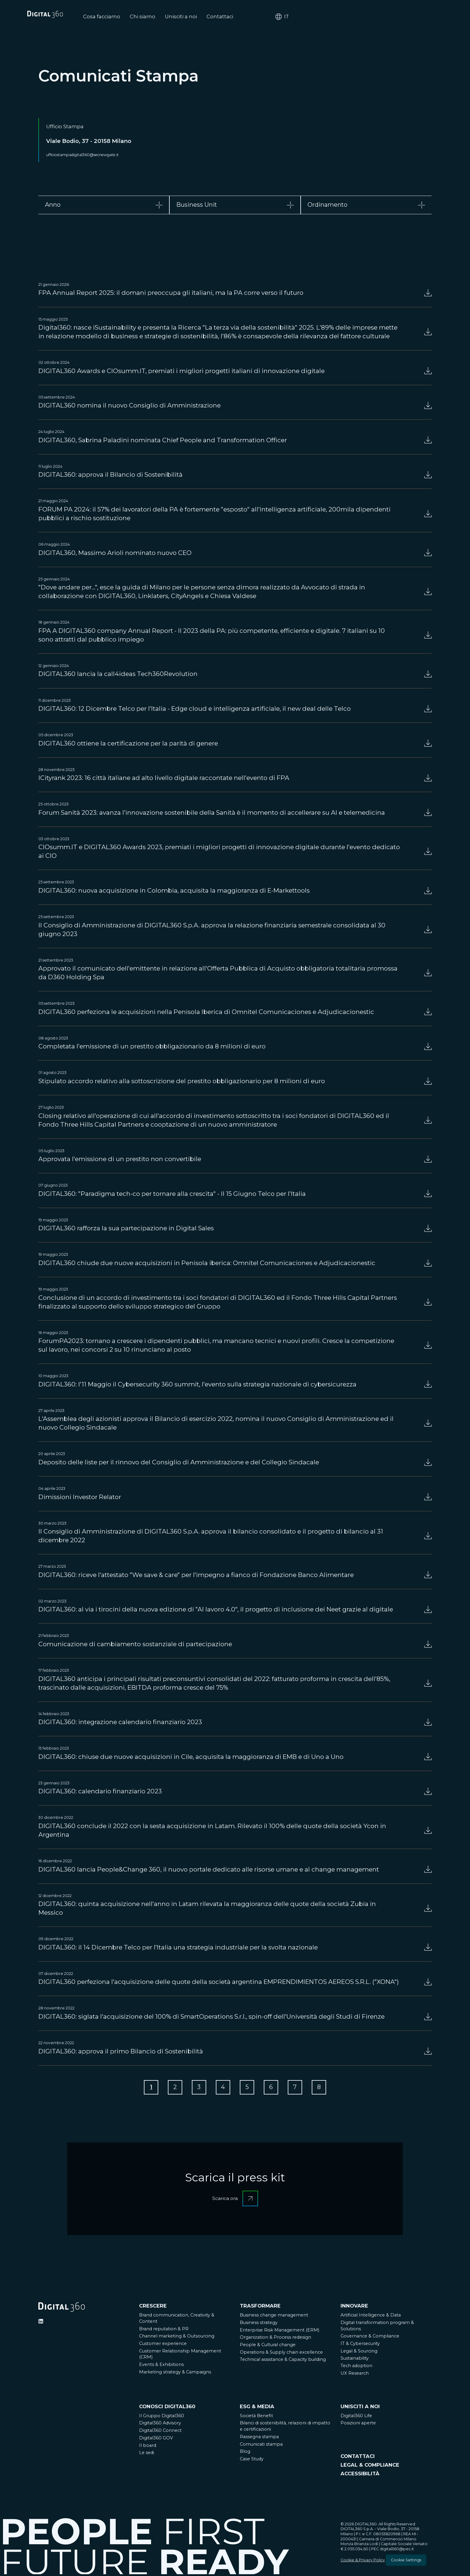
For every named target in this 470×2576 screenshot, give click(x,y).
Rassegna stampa (259, 2438)
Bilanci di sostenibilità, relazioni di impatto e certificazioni (285, 2428)
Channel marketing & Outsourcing (176, 2337)
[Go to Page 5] (247, 2088)
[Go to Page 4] (222, 2088)
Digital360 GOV (156, 2439)
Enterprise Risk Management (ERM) (279, 2331)
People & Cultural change (268, 2346)
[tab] (103, 205)
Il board (147, 2447)
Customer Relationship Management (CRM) (180, 2355)
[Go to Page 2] (172, 2088)
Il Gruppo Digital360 (161, 2417)
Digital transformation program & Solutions (377, 2327)
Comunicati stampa (261, 2445)
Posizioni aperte (358, 2424)
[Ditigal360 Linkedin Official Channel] (40, 2323)
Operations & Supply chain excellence (281, 2353)
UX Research (355, 2374)
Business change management (274, 2317)
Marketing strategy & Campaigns (175, 2373)
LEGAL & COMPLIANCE (370, 2466)
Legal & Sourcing (359, 2352)
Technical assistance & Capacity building (283, 2361)
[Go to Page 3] (197, 2088)
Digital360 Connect (160, 2432)
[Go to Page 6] (273, 2088)
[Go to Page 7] (298, 2088)
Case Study (251, 2460)
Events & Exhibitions (161, 2366)
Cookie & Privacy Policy (363, 2561)
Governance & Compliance (370, 2337)
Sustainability (355, 2360)
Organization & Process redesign (275, 2339)
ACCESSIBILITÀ (360, 2475)
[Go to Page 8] (323, 2088)
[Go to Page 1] (147, 2088)
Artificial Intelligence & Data (371, 2317)
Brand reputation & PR (164, 2330)
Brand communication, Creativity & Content (176, 2320)
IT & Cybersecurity (360, 2345)
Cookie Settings (406, 2561)
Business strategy (259, 2324)
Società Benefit (256, 2417)
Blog (245, 2453)
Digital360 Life (356, 2417)
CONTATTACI (358, 2458)
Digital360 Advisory (160, 2424)
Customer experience (163, 2345)
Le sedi (146, 2454)
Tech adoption (356, 2367)
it (425, 16)
